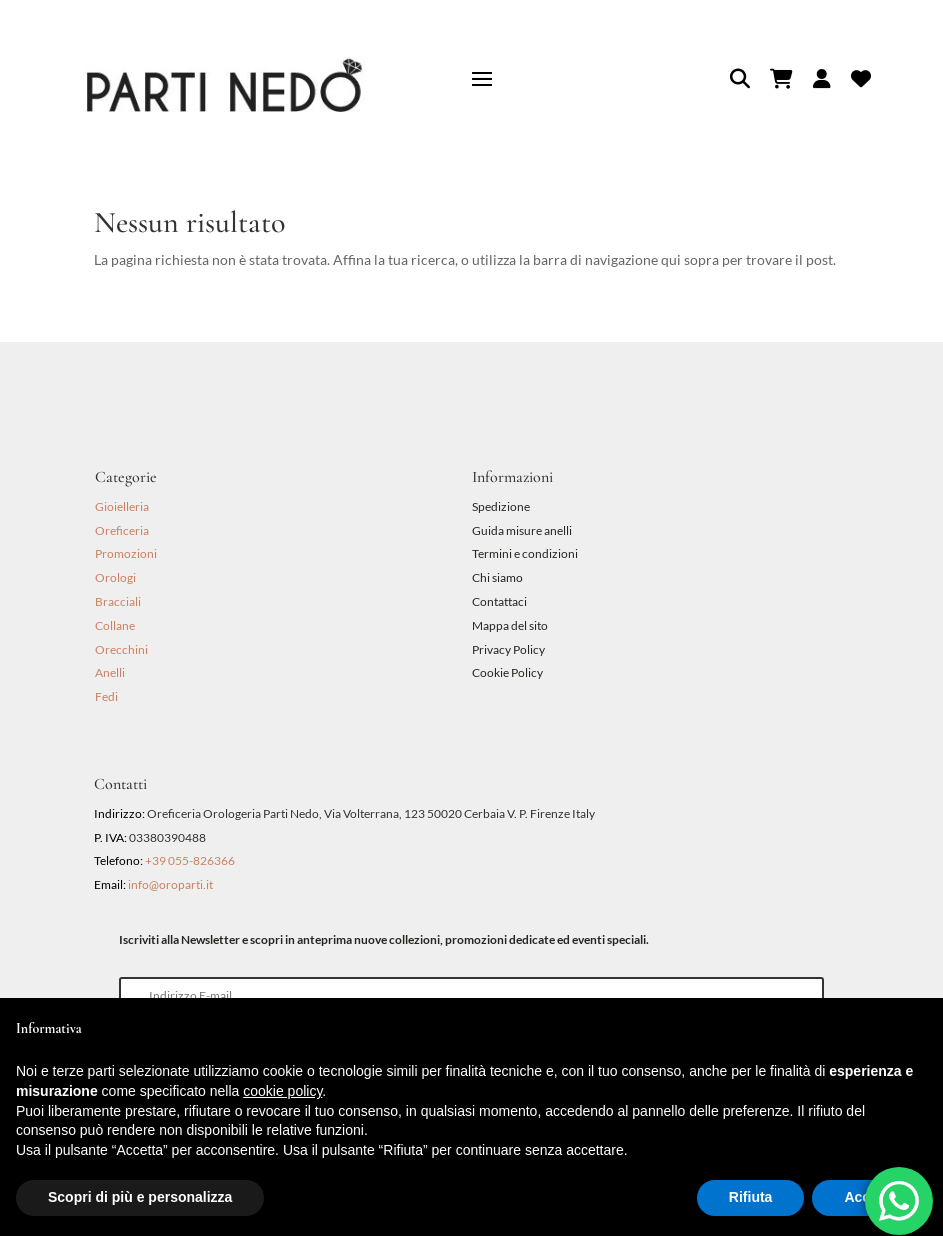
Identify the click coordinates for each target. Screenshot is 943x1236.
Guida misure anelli (522, 530)
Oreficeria (122, 530)
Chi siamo (497, 577)
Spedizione (501, 506)
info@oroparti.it (170, 884)
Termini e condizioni (526, 553)
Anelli (110, 672)
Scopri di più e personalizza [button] (140, 1197)
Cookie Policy (507, 672)
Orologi (115, 577)
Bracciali (118, 601)
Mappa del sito (510, 625)
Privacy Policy (508, 649)
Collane (115, 625)
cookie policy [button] (282, 1091)
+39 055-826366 (190, 860)
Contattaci (499, 601)
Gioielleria (122, 506)
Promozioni (126, 553)
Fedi (106, 696)
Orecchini (121, 649)
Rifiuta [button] (751, 1197)
